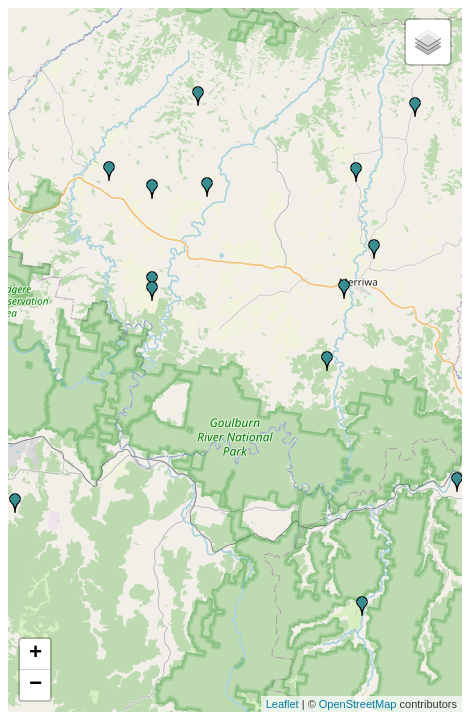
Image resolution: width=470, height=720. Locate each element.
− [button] (35, 685)
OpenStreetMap (358, 704)
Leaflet (282, 704)
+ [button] (35, 654)
